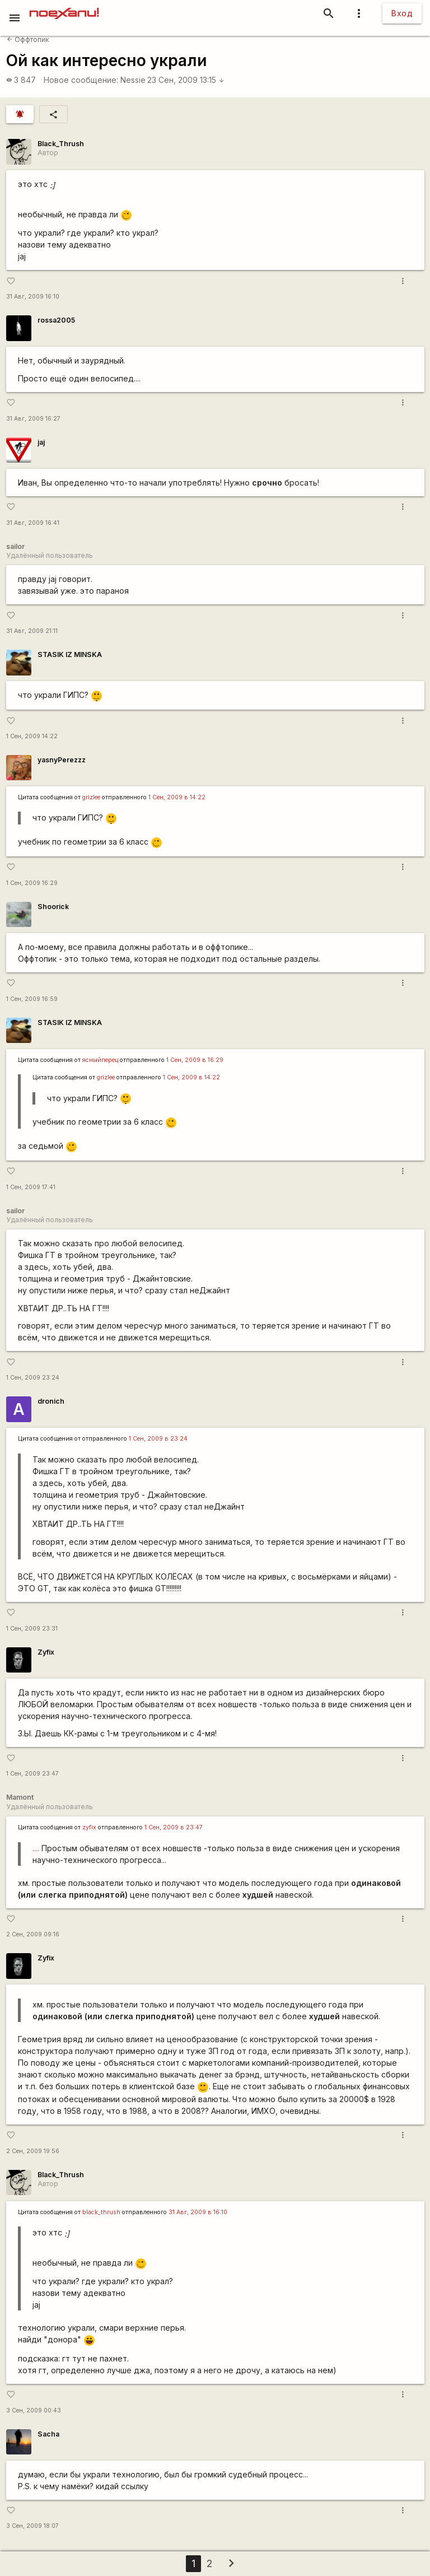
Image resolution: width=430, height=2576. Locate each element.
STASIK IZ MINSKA (70, 654)
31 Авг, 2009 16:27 (33, 418)
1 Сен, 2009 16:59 (32, 999)
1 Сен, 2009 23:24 (32, 1377)
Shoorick (53, 906)
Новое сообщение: (81, 80)
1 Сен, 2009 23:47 (32, 1773)
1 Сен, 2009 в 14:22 (176, 797)
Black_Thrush (61, 143)
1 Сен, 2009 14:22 (32, 736)
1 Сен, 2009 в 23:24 (158, 1438)
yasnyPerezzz (62, 760)
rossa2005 (56, 320)
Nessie (133, 80)
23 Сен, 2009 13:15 (186, 80)
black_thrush (101, 2212)
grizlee (91, 797)
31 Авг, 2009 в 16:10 (198, 2212)
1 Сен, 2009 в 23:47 (173, 1827)
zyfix (89, 1827)
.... (35, 1848)
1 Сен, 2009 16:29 (32, 883)
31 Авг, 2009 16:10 (32, 296)
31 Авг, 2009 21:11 (32, 631)
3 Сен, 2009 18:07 (32, 2526)
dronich (51, 1401)
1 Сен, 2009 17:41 (30, 1187)
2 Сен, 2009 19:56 (32, 2151)
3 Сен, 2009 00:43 (33, 2410)
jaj (41, 442)
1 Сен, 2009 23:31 (32, 1628)
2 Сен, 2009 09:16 (32, 1934)
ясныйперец (100, 1060)
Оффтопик (28, 39)
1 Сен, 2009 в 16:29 (194, 1060)
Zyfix (46, 1652)
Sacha (48, 2434)
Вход (402, 13)
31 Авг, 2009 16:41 (32, 523)
